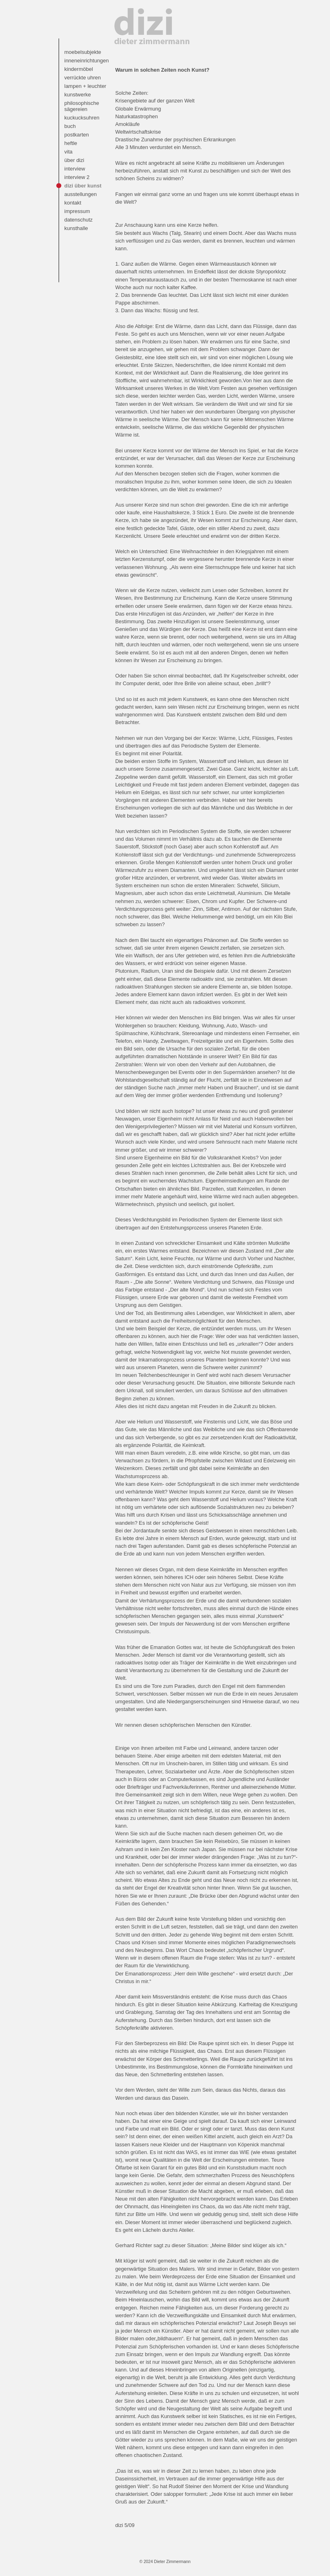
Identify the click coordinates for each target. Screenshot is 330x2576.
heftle (70, 143)
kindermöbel (78, 69)
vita (68, 152)
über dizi (74, 160)
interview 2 (76, 177)
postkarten (76, 135)
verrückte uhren (82, 78)
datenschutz (78, 220)
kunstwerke (77, 95)
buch (70, 126)
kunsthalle (76, 228)
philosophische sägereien (81, 106)
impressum (77, 211)
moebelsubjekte (82, 52)
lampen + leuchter (85, 86)
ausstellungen (80, 194)
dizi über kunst (83, 186)
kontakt (72, 203)
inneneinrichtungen (85, 61)
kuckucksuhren (81, 118)
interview (74, 169)
